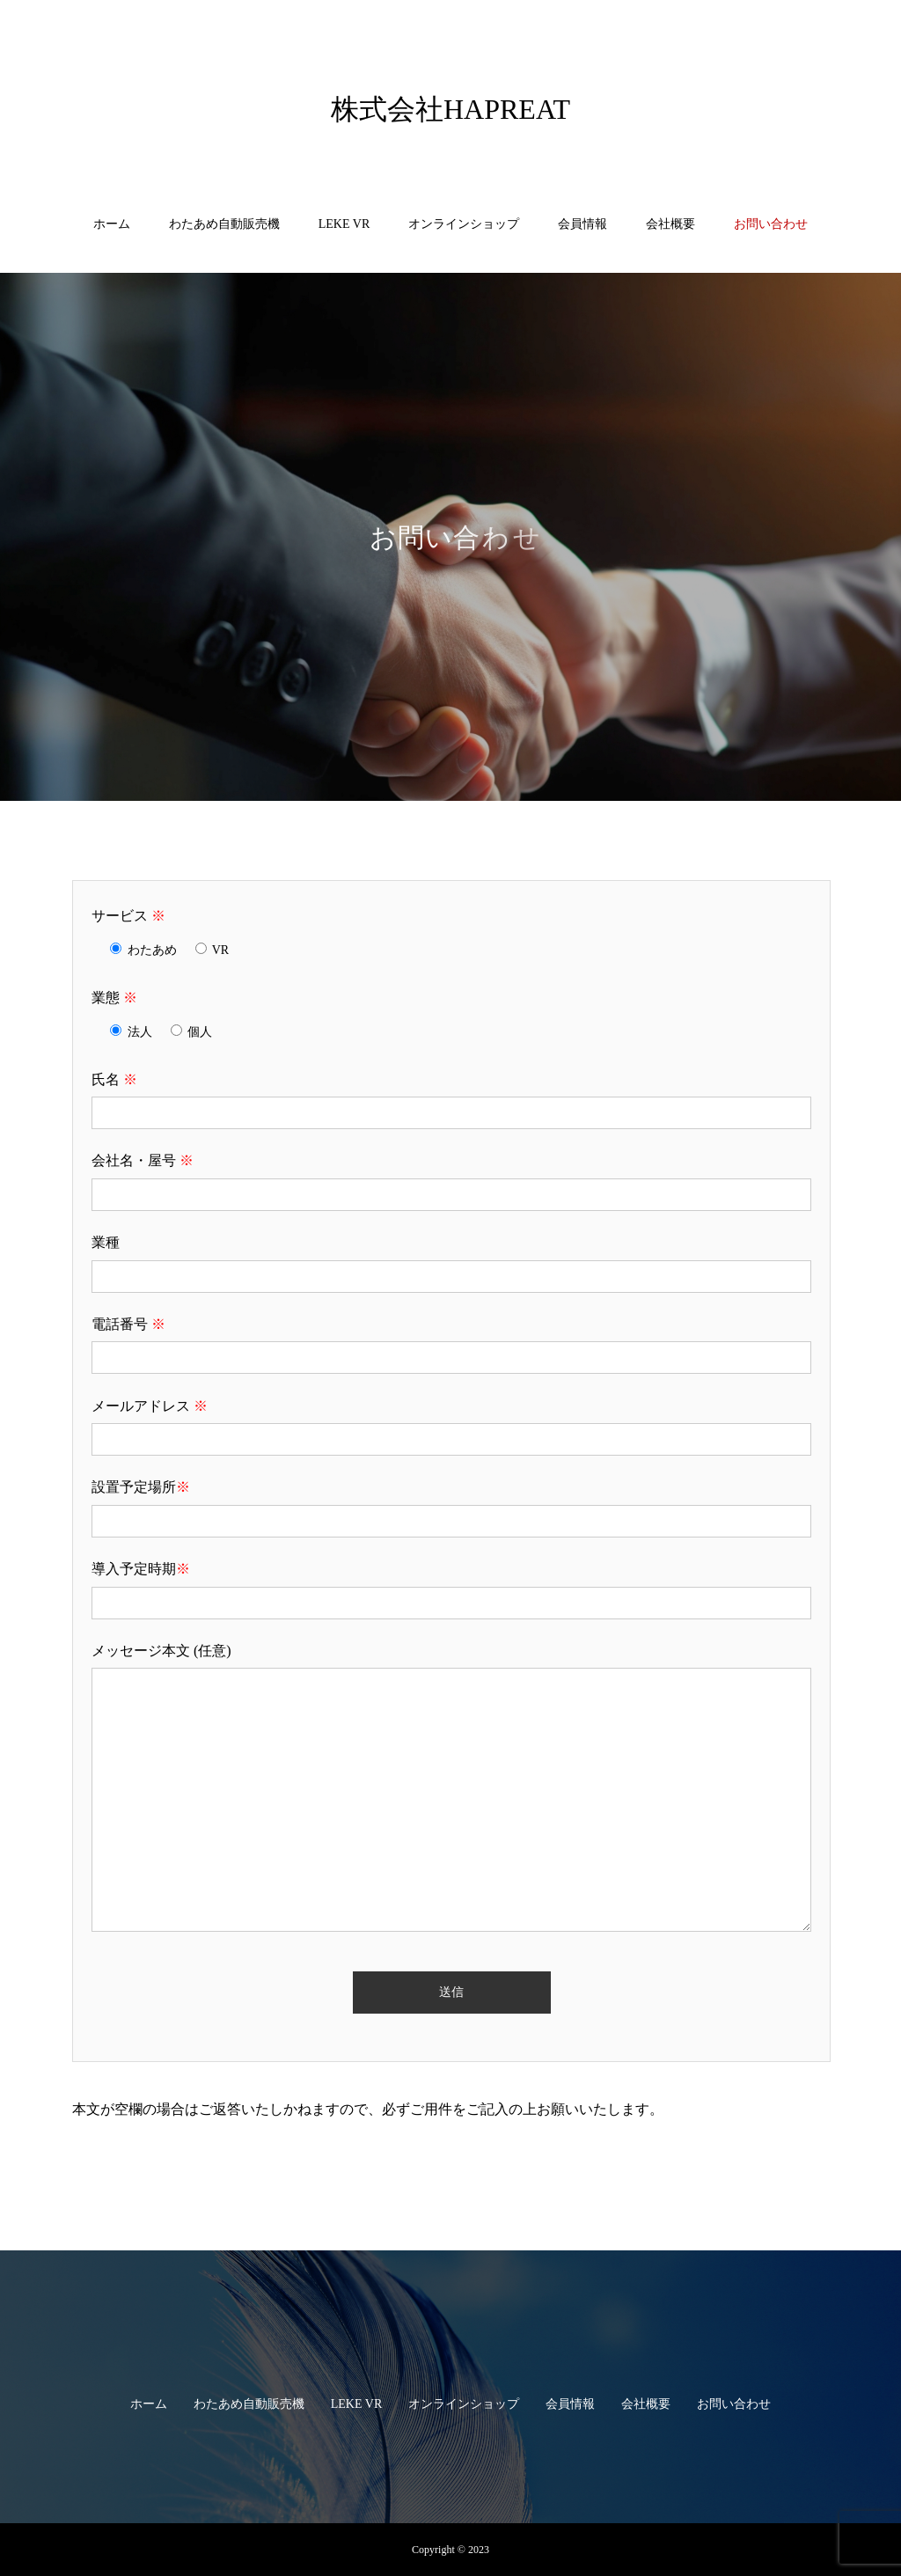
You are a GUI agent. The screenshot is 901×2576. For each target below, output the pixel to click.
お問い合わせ (771, 224)
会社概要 (670, 224)
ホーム (111, 224)
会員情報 (582, 224)
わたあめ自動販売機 (224, 224)
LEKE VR (344, 224)
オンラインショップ (463, 224)
